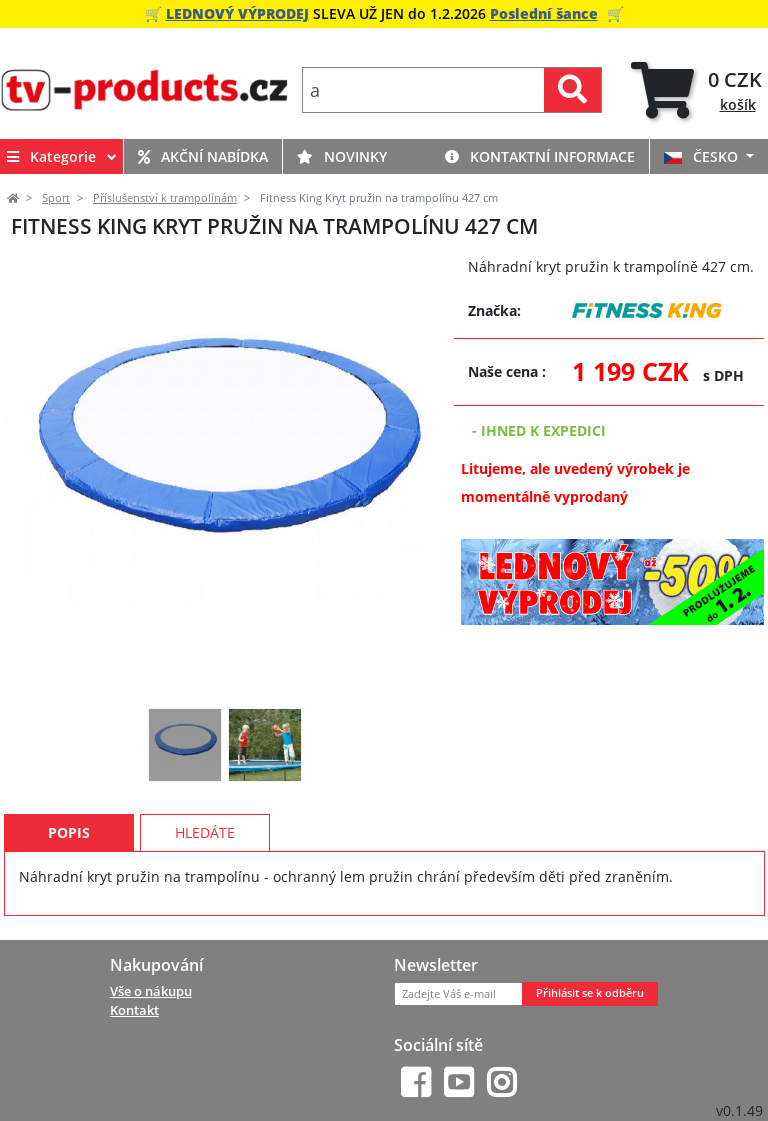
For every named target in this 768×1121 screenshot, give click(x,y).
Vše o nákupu (151, 991)
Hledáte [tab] (205, 832)
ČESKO (703, 156)
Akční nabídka (203, 156)
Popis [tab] (69, 832)
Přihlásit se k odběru (590, 993)
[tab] (699, 90)
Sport (56, 198)
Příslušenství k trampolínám (165, 198)
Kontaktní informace (540, 156)
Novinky (342, 156)
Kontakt (134, 1010)
